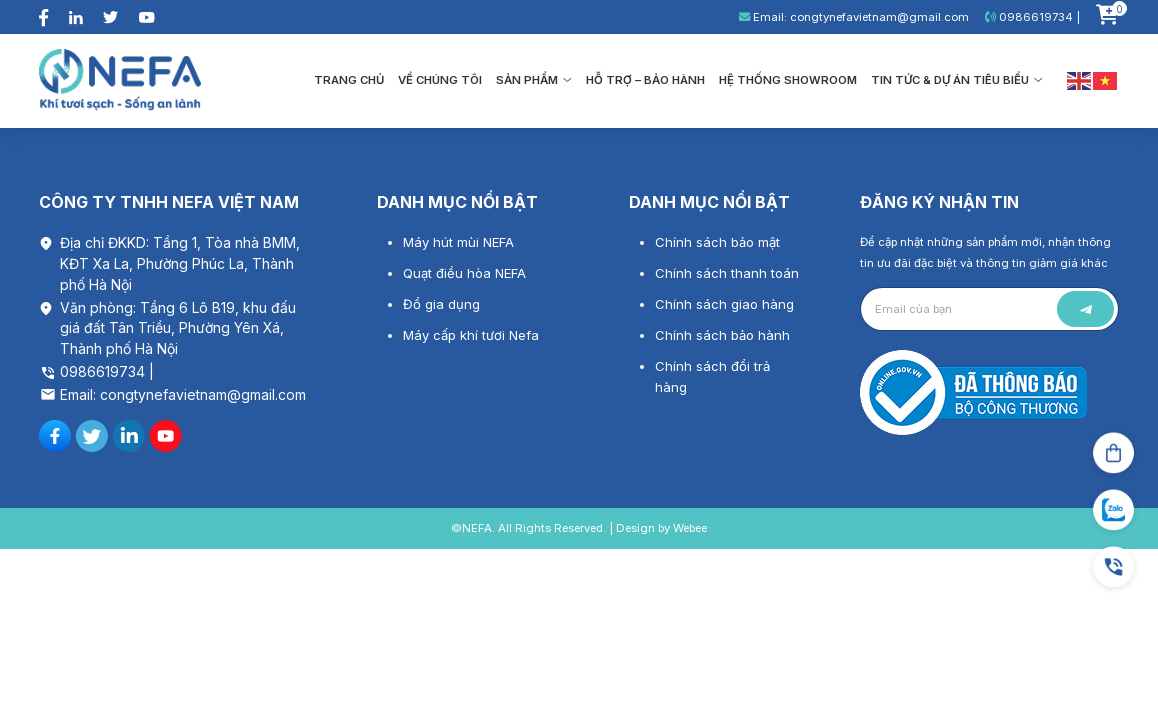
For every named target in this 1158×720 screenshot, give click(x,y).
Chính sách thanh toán (727, 273)
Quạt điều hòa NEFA (464, 273)
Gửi (1085, 309)
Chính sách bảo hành (722, 335)
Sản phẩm (534, 80)
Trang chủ (349, 80)
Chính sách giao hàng (724, 304)
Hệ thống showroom (788, 80)
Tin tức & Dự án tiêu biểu (957, 80)
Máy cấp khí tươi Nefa (471, 335)
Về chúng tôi (440, 80)
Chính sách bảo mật (717, 242)
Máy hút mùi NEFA (458, 242)
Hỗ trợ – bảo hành (645, 80)
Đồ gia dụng (441, 304)
